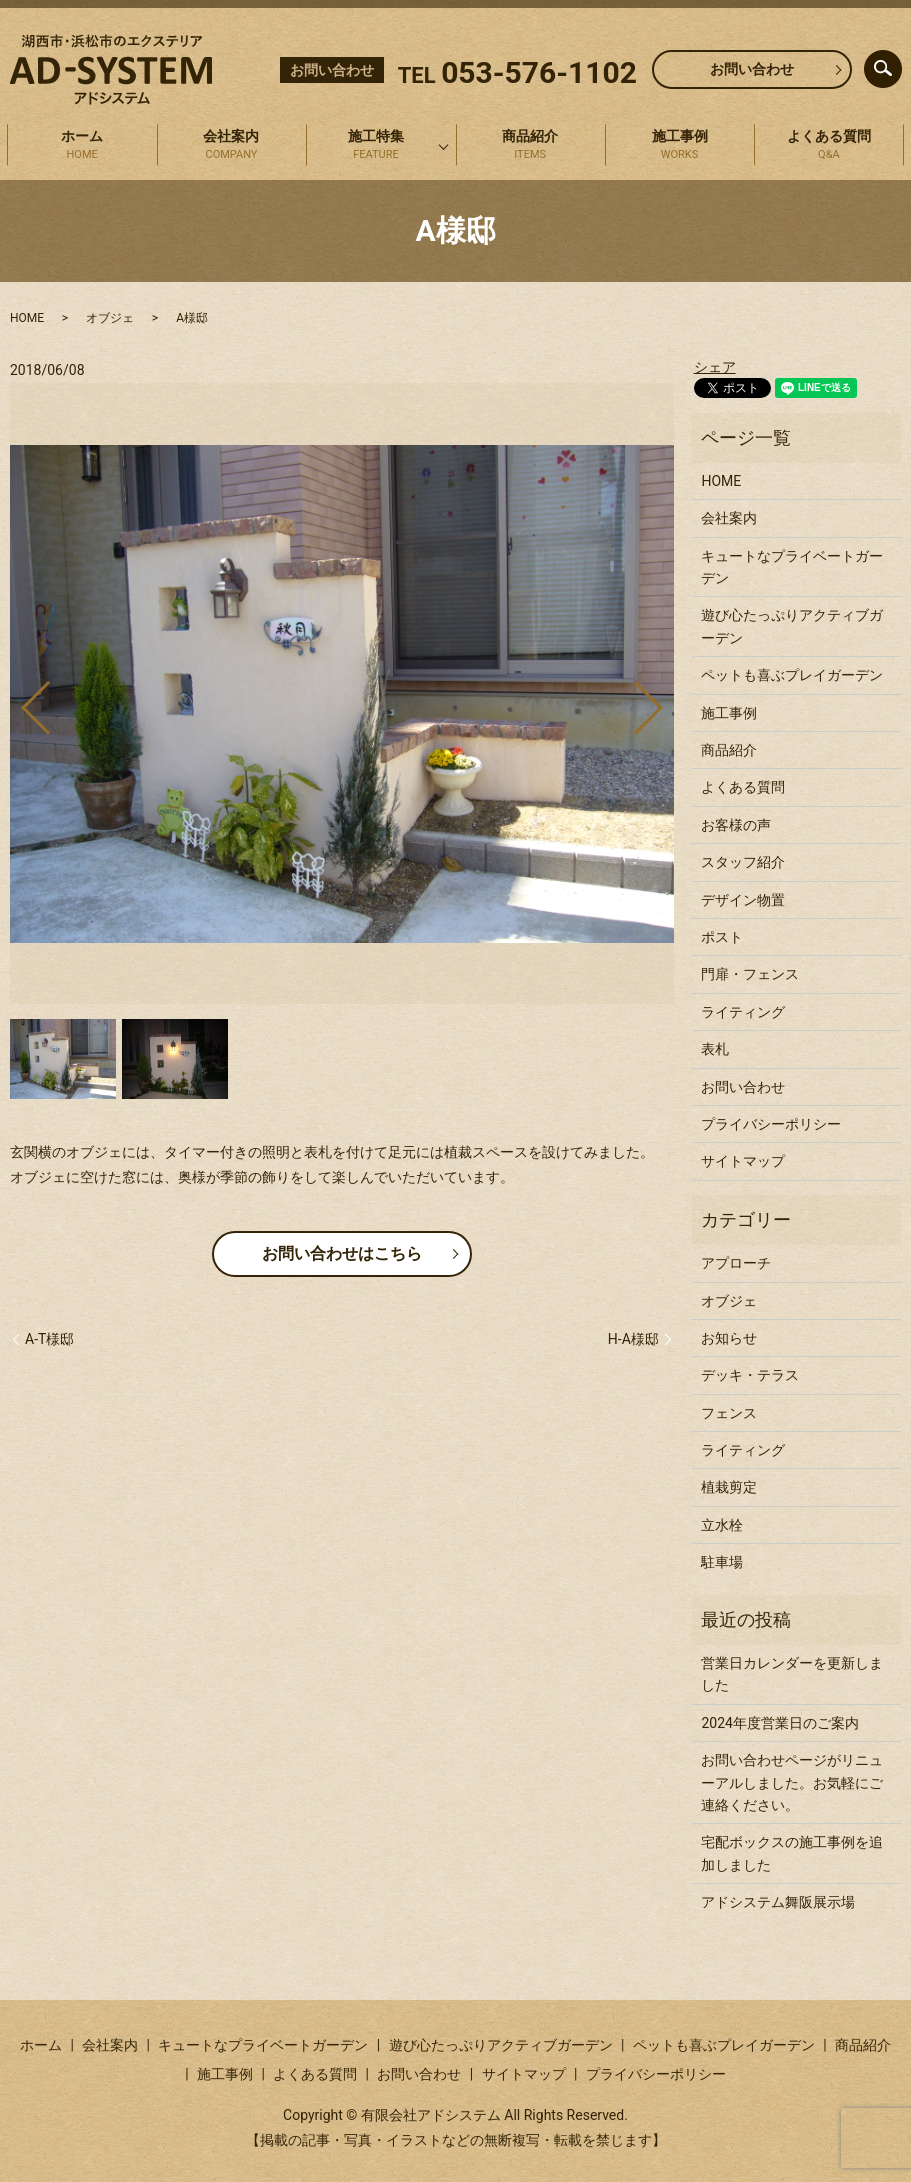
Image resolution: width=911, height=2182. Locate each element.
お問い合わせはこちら (342, 1253)
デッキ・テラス (750, 1375)
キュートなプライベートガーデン (792, 567)
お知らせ (729, 1338)
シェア (715, 367)
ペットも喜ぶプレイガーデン (792, 675)
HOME (27, 318)
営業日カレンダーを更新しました (792, 1674)
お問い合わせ (752, 69)
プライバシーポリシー (771, 1124)
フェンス (729, 1413)
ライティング (743, 1012)
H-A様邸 (633, 1339)
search (900, 64)
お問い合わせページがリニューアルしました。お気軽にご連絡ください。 (792, 1782)
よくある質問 (828, 146)
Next (665, 700)
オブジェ (110, 318)
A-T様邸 (49, 1339)
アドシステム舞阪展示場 (778, 1902)
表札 (715, 1049)
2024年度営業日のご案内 (779, 1723)
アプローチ (736, 1263)
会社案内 (231, 146)
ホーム (82, 146)
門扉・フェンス (750, 974)
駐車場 (722, 1562)
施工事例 (679, 146)
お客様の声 (736, 825)
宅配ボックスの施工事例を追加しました (792, 1853)
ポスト (722, 937)
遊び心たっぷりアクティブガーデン (792, 626)
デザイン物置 (743, 900)
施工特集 (375, 146)
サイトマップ (743, 1161)
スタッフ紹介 (743, 862)
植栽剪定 (729, 1487)
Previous (19, 700)
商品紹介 (530, 146)
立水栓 (722, 1525)
